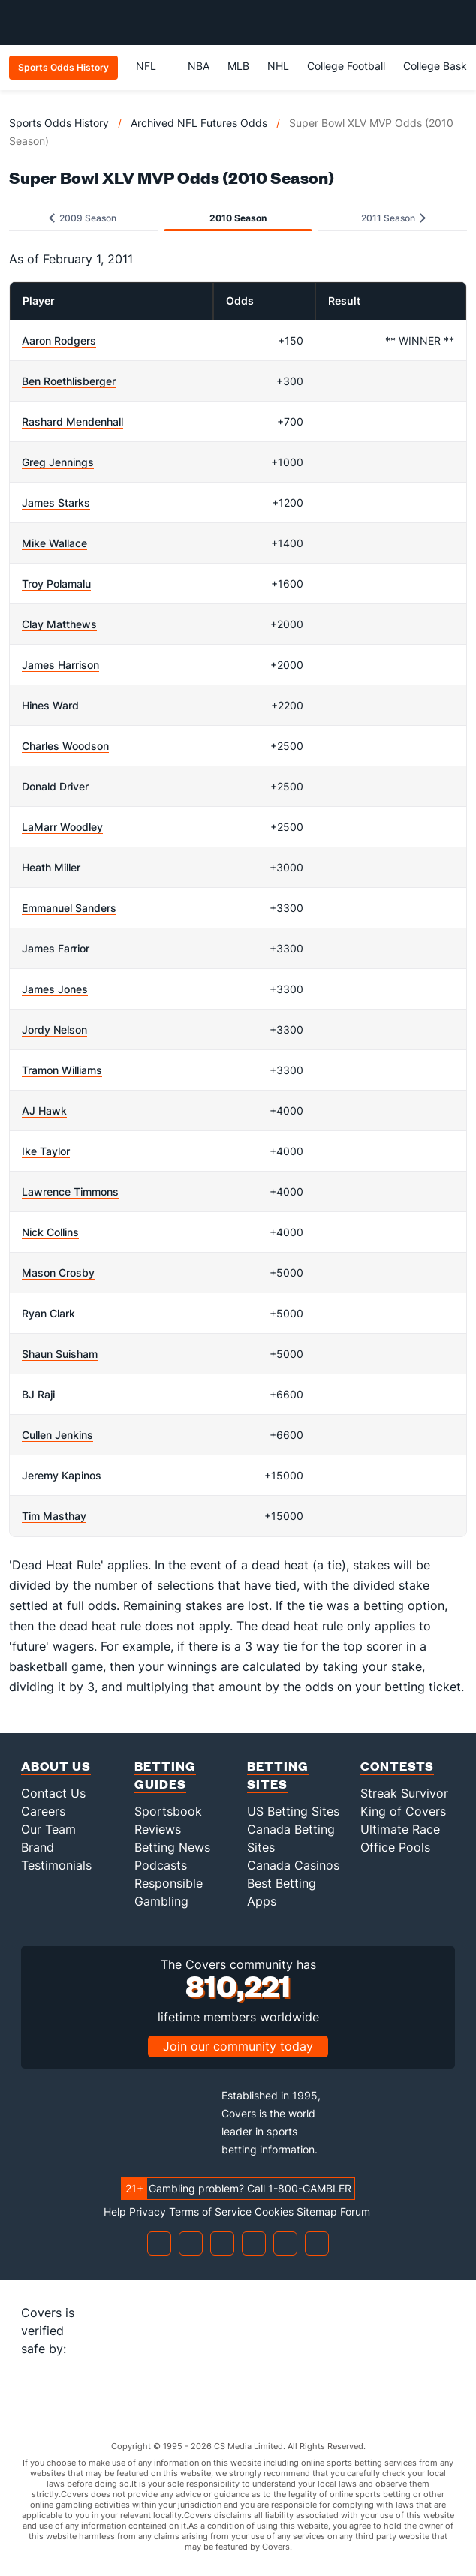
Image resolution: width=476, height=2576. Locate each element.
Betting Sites (278, 1774)
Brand (37, 1847)
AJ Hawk (44, 1110)
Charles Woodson (65, 745)
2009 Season (82, 218)
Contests (397, 1765)
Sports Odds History (59, 122)
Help (115, 2212)
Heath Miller (51, 867)
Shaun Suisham (60, 1353)
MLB (238, 65)
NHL (278, 65)
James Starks (56, 502)
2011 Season (393, 218)
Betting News (172, 1847)
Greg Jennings (58, 462)
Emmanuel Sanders (69, 907)
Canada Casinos (293, 1865)
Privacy (147, 2212)
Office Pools (395, 1847)
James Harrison (60, 664)
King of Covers (403, 1811)
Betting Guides (165, 1774)
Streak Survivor (404, 1793)
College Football (346, 65)
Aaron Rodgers (59, 340)
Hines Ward (50, 705)
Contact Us (53, 1793)
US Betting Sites (293, 1811)
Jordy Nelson (54, 1029)
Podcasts (160, 1865)
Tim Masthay (54, 1515)
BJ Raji (38, 1394)
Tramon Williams (62, 1070)
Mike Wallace (54, 543)
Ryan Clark (48, 1313)
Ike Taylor (46, 1151)
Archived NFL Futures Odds (199, 122)
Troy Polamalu (56, 583)
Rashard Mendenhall (72, 421)
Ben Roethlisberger (69, 381)
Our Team (48, 1829)
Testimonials (56, 1865)
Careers (43, 1811)
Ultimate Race (400, 1829)
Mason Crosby (58, 1272)
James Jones (55, 989)
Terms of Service (210, 2212)
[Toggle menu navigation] (456, 22)
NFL (153, 65)
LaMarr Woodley (62, 826)
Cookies (274, 2212)
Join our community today (238, 2046)
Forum (355, 2212)
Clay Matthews (59, 624)
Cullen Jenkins (57, 1434)
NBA (198, 65)
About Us (56, 1765)
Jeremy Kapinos (61, 1475)
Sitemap (317, 2212)
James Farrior (55, 948)
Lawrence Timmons (70, 1191)
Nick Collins (50, 1232)
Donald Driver (55, 786)
